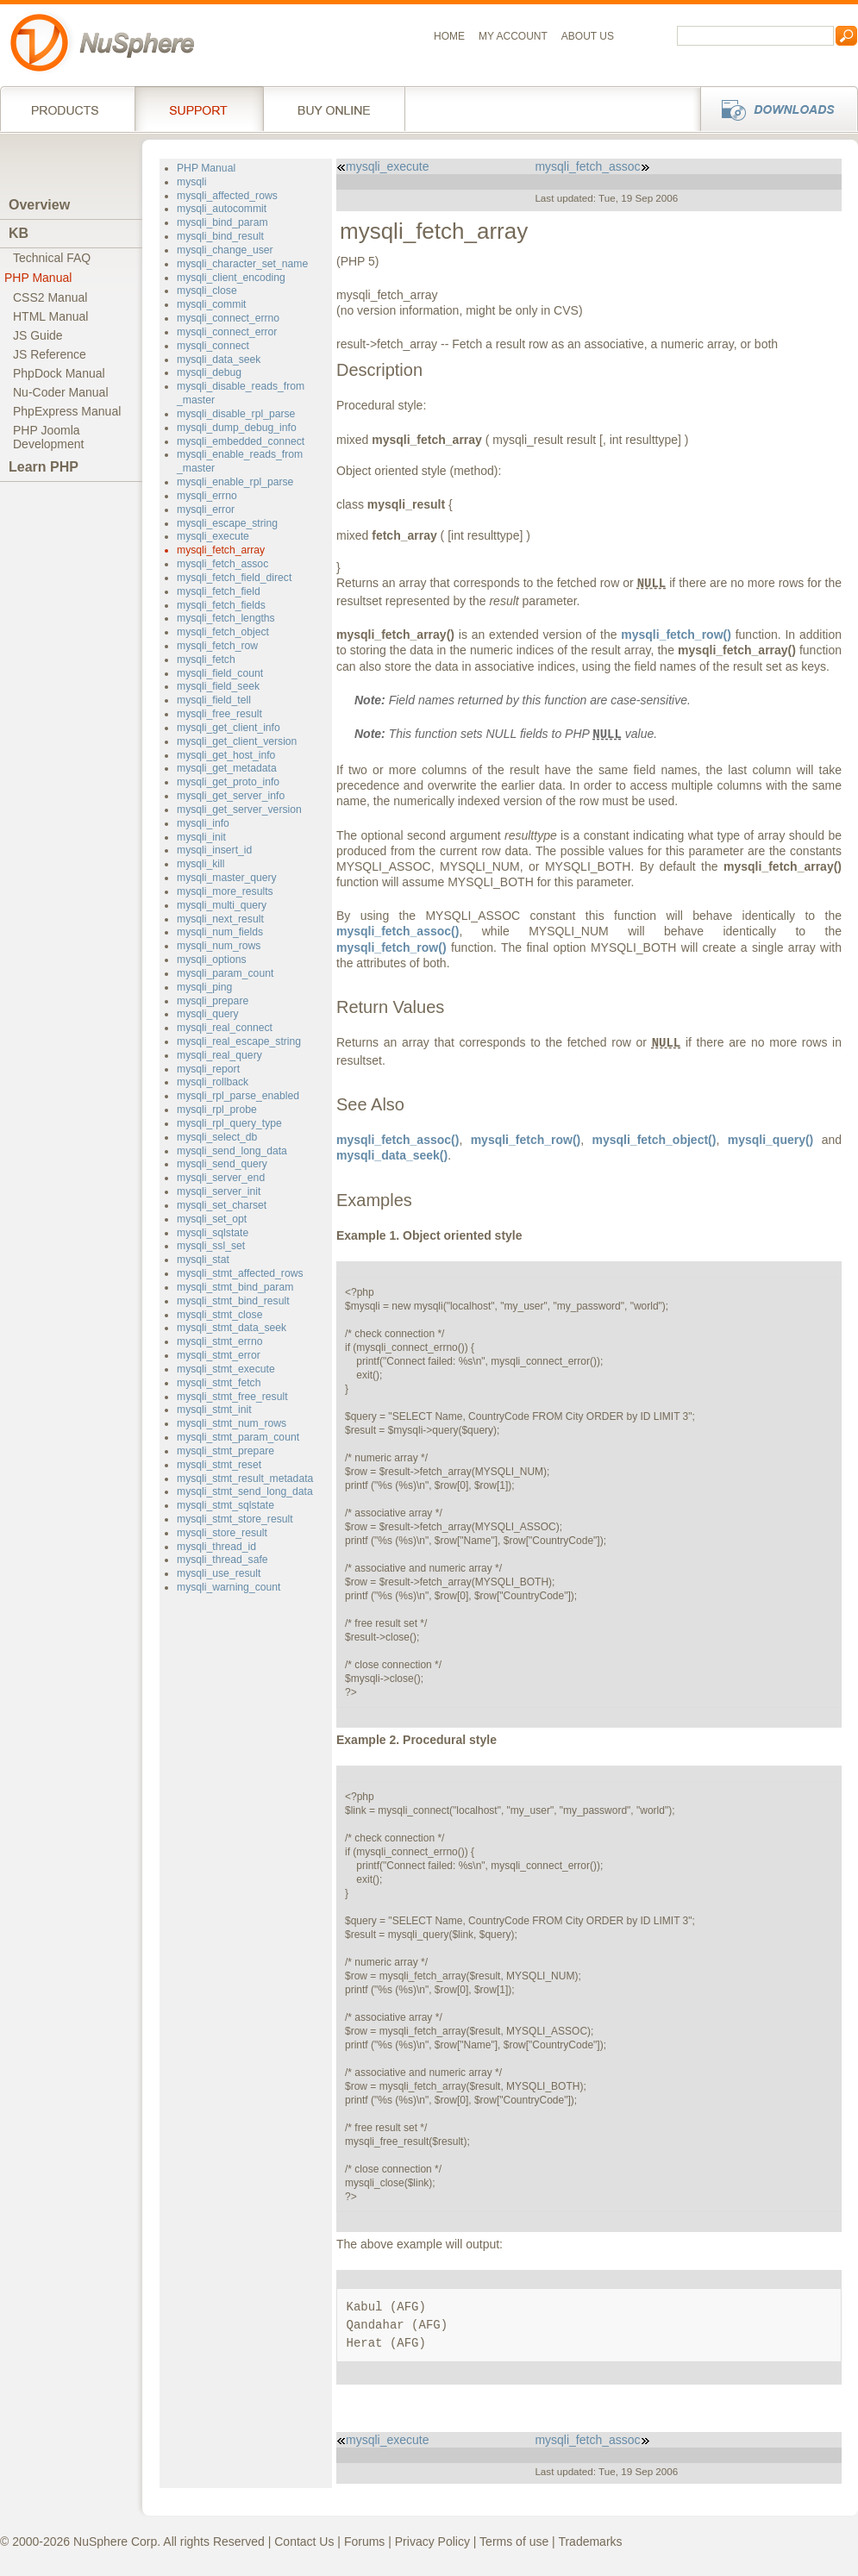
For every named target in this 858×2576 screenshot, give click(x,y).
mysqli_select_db (217, 1137)
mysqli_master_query (227, 878)
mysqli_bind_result (220, 236)
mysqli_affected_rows (227, 196)
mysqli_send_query (222, 1164)
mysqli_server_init (218, 1191)
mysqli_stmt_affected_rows (240, 1273)
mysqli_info (203, 823)
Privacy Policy (432, 2541)
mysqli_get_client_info (228, 728)
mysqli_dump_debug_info (237, 428)
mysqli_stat (203, 1260)
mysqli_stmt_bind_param (235, 1287)
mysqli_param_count (225, 973)
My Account (513, 36)
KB (18, 233)
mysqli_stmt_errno (219, 1341)
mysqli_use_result (218, 1573)
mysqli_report (208, 1069)
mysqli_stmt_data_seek (231, 1328)
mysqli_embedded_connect (240, 441)
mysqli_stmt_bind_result (233, 1301)
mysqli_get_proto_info (228, 782)
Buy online (334, 108)
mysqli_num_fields (220, 932)
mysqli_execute (213, 536)
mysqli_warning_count (228, 1587)
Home (449, 36)
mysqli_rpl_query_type (229, 1123)
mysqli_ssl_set (211, 1246)
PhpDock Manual (59, 373)
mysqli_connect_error (227, 332)
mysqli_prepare (212, 1001)
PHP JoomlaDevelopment (49, 437)
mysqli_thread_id (216, 1547)
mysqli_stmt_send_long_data (245, 1491)
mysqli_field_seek (218, 686)
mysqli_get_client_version (237, 741)
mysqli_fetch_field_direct (234, 578)
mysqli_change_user (225, 250)
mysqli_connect (213, 346)
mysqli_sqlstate (212, 1233)
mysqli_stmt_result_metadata (245, 1478)
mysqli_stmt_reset (219, 1465)
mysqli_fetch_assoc (222, 564)
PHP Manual (38, 277)
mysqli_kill (200, 864)
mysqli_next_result (220, 919)
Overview (39, 204)
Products (67, 108)
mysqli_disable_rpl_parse (236, 414)
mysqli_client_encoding (231, 278)
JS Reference (49, 354)
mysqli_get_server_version (239, 809)
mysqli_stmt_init (214, 1410)
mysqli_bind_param (222, 222)
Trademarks (590, 2541)
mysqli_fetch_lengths (226, 618)
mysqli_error (206, 509)
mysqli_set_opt (212, 1219)
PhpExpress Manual (67, 411)
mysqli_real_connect (224, 1028)
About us (587, 36)
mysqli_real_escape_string (239, 1041)
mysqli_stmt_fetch (218, 1383)
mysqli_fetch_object (223, 632)
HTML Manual (50, 316)
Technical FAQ (52, 258)
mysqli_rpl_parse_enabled (238, 1096)
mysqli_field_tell (214, 700)
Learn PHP (43, 467)
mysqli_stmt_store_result (235, 1519)
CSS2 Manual (50, 297)
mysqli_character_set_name (242, 264)
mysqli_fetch (206, 659)
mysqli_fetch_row (217, 646)
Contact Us (304, 2541)
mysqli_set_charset (221, 1205)
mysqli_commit (211, 304)
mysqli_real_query (219, 1055)
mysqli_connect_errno (228, 318)
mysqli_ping (204, 987)
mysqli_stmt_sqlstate (225, 1505)
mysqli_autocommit (221, 209)
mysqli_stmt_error (218, 1355)
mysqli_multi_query (221, 905)
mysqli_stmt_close (219, 1315)
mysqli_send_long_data (232, 1151)
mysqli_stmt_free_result (232, 1397)
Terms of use (513, 2541)
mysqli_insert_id (214, 850)
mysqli (192, 182)
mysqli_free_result (219, 714)
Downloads (774, 108)
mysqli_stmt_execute (226, 1369)
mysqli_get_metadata (227, 768)
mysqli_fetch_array (221, 550)
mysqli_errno (207, 496)
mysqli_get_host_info (226, 755)
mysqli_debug (209, 372)
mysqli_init (201, 837)
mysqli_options (212, 959)
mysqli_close (207, 290)
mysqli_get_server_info (231, 796)
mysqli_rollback (212, 1082)
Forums (364, 2541)
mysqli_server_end (221, 1178)
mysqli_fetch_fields (221, 605)
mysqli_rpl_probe (217, 1110)
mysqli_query (208, 1014)
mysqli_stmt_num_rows (231, 1423)
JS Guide (38, 335)
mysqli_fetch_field (218, 591)
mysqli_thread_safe (222, 1560)
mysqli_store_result (222, 1533)
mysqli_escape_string (227, 523)
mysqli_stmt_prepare (225, 1451)
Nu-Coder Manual (61, 392)
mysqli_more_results (225, 891)
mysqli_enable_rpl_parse (235, 482)
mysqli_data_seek (218, 359)
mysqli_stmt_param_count (238, 1437)
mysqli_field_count (220, 673)
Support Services (199, 108)
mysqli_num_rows (218, 946)
